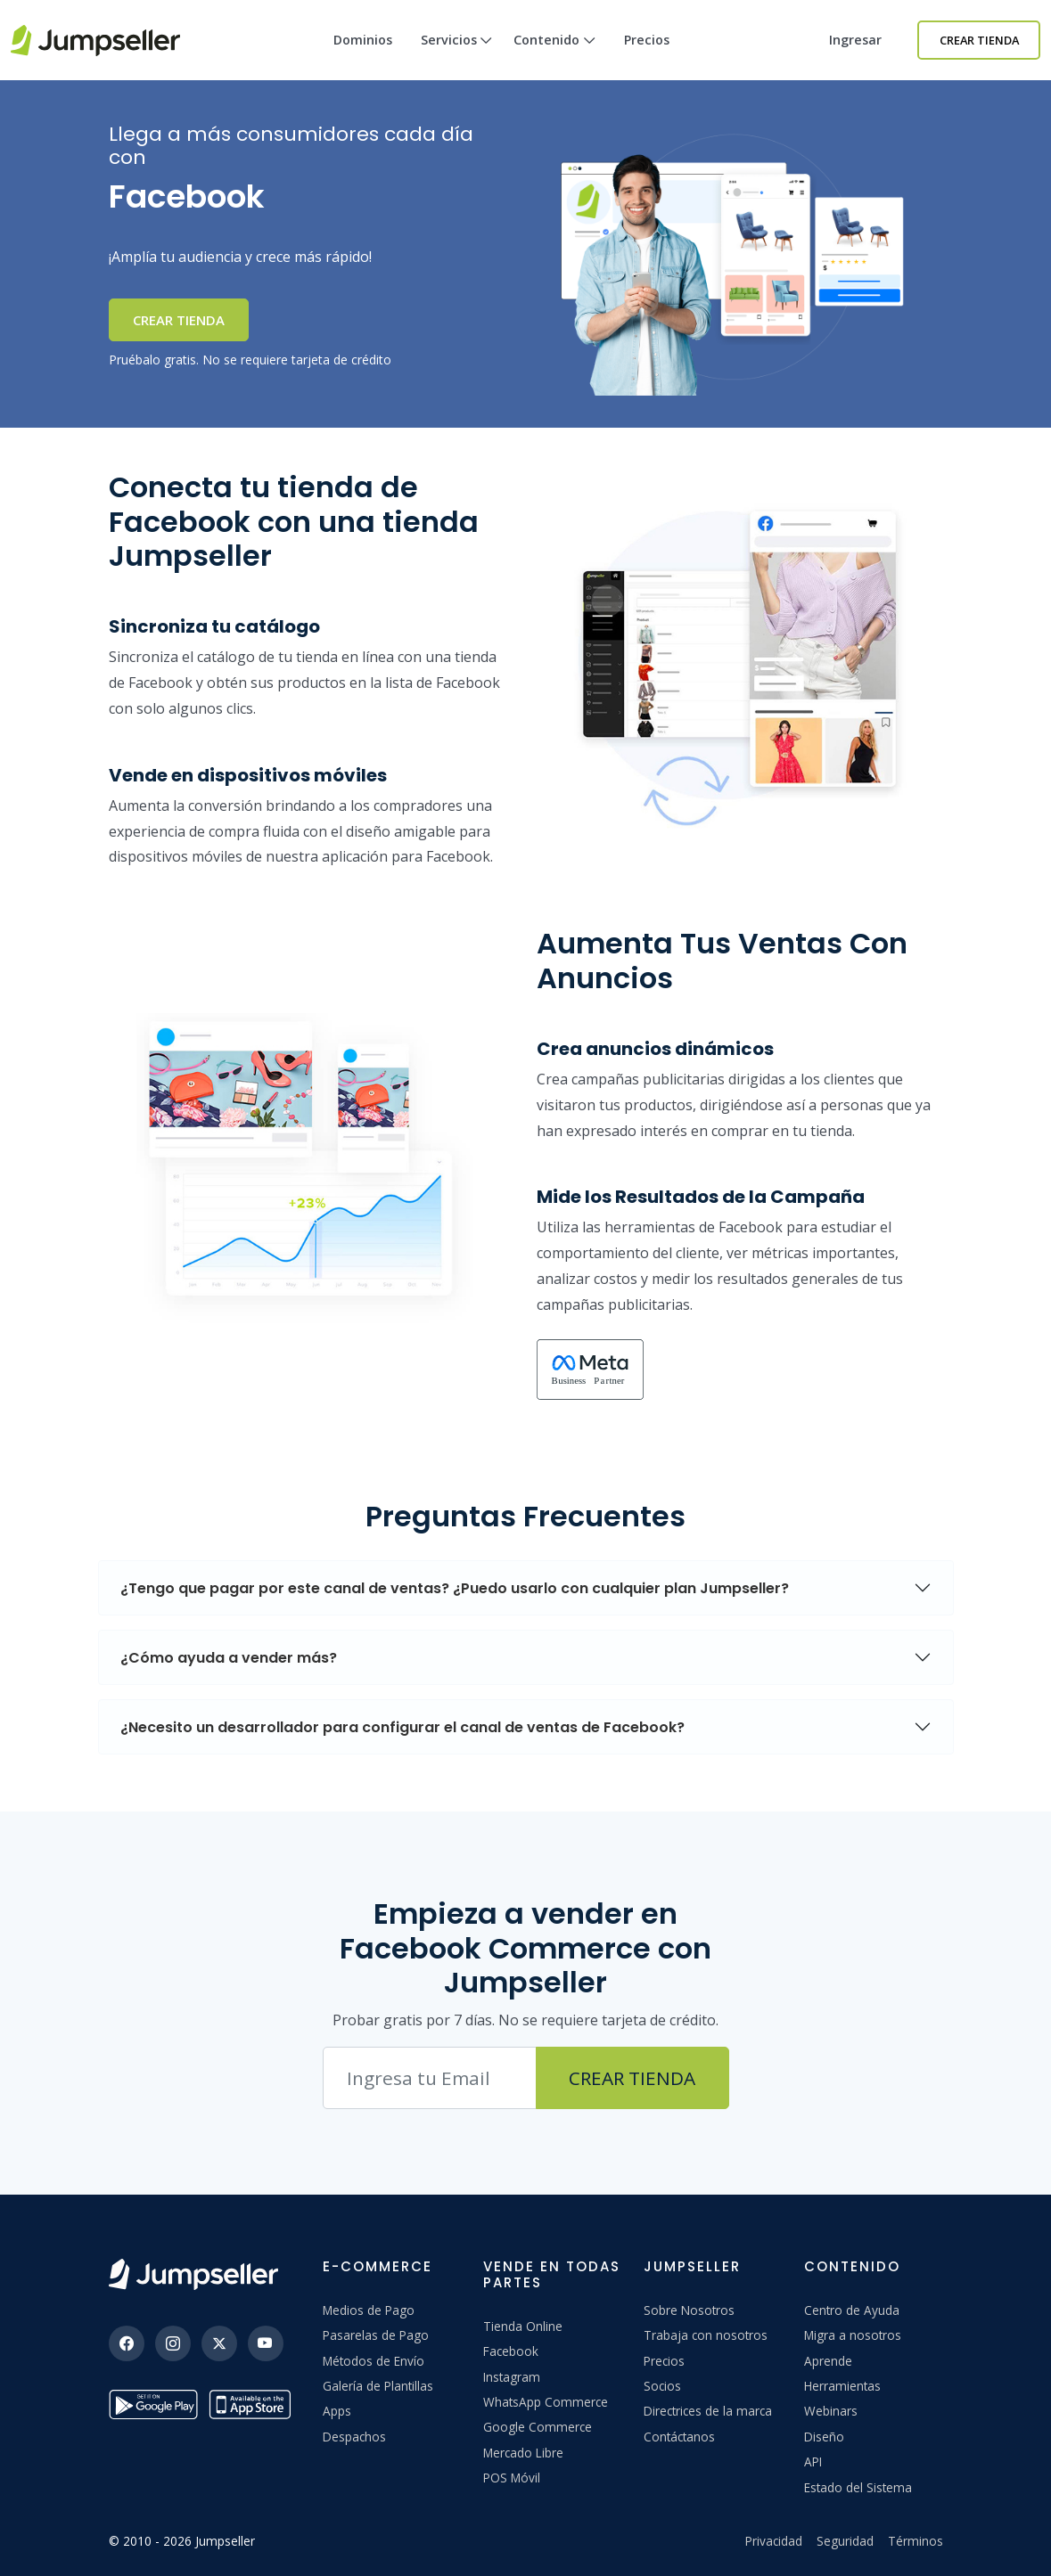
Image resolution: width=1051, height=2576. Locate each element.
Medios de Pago (369, 2310)
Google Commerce (537, 2426)
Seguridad (845, 2540)
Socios (662, 2385)
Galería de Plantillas (378, 2385)
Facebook (510, 2351)
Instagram (511, 2376)
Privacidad (773, 2540)
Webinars (831, 2410)
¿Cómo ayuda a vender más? (228, 1658)
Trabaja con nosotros (706, 2335)
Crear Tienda (979, 40)
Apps (337, 2410)
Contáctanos (679, 2436)
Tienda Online (522, 2326)
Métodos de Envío (373, 2360)
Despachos (354, 2436)
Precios (646, 39)
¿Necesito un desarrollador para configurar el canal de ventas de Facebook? (402, 1727)
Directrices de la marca (708, 2410)
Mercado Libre (523, 2452)
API (813, 2461)
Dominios (362, 39)
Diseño (824, 2436)
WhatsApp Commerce (545, 2401)
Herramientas (842, 2385)
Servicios (457, 55)
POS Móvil (511, 2477)
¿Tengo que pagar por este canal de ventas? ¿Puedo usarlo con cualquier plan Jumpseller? (454, 1588)
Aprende (828, 2360)
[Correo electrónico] (430, 2078)
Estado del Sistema (858, 2487)
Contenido (554, 55)
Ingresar (855, 39)
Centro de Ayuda (851, 2310)
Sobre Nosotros (689, 2310)
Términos (915, 2540)
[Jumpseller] (193, 2274)
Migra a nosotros (852, 2335)
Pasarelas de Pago (376, 2335)
